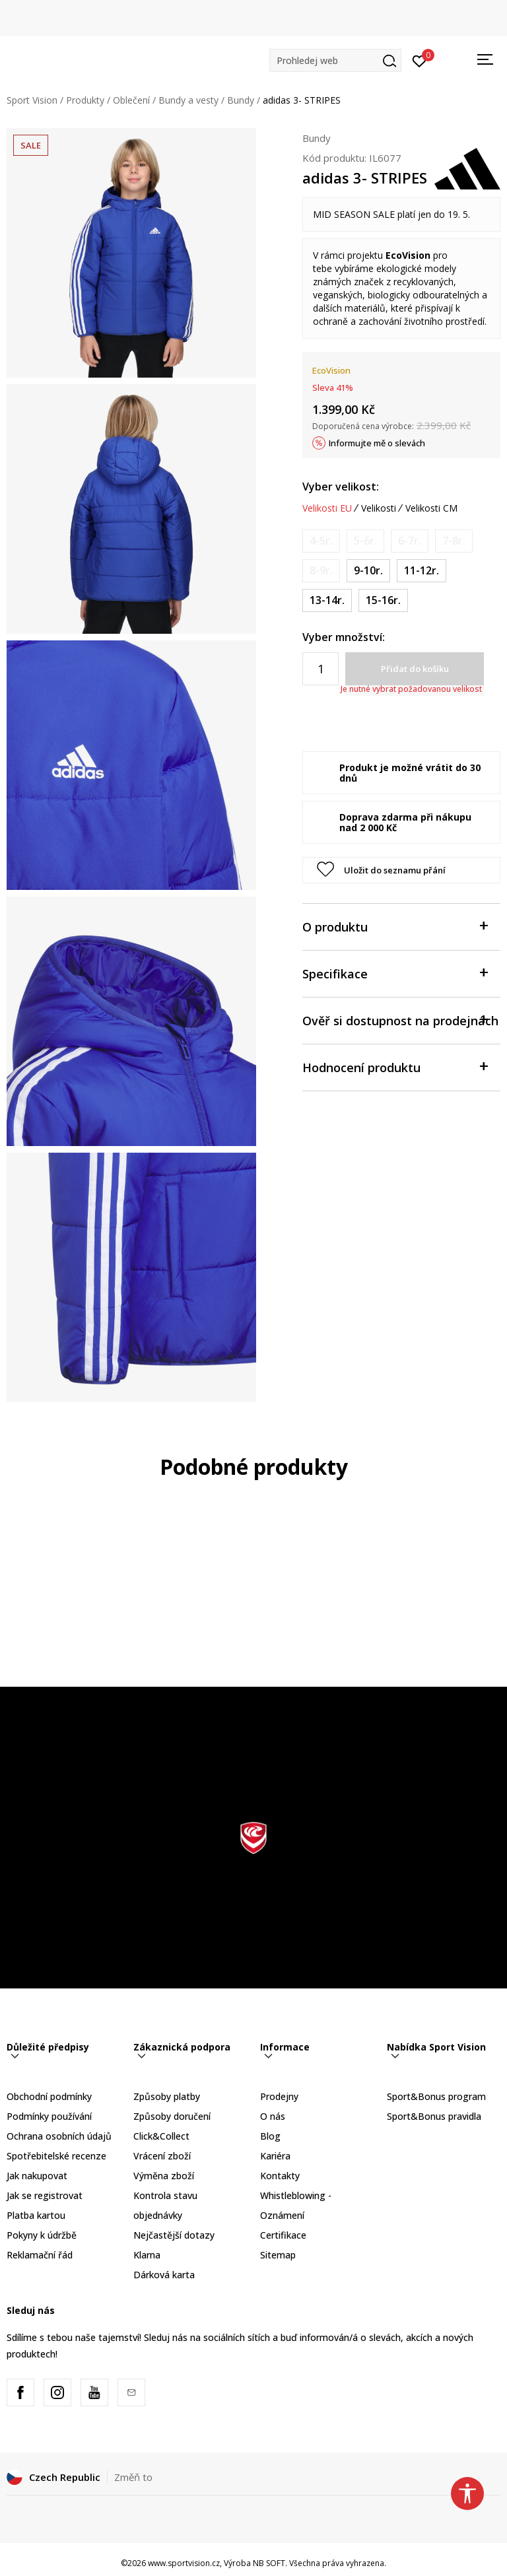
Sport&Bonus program (436, 2096)
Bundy (240, 100)
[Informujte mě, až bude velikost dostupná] (321, 541)
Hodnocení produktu (394, 1066)
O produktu (394, 926)
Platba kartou (36, 2215)
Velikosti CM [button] (431, 508)
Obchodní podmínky (49, 2096)
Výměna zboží (163, 2175)
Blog (270, 2136)
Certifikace (283, 2235)
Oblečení (131, 100)
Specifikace (394, 973)
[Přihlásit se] (419, 60)
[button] (335, 60)
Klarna (146, 2255)
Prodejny (279, 2096)
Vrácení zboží (162, 2156)
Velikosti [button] (378, 508)
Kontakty (280, 2175)
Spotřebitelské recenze (56, 2156)
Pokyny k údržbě (42, 2235)
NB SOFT (269, 2563)
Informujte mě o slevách (377, 443)
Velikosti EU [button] (327, 508)
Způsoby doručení (172, 2116)
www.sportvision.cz (184, 2563)
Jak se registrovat (45, 2195)
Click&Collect (161, 2136)
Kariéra (275, 2156)
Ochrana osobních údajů (59, 2136)
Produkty (85, 100)
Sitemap (278, 2255)
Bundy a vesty (188, 100)
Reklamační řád (40, 2255)
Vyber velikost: (340, 486)
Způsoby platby (166, 2096)
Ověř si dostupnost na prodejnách (400, 1020)
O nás (272, 2116)
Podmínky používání (49, 2116)
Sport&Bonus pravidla (434, 2116)
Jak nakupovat (37, 2175)
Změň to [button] (133, 2477)
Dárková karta (164, 2274)
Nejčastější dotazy (174, 2235)
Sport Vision (32, 100)
